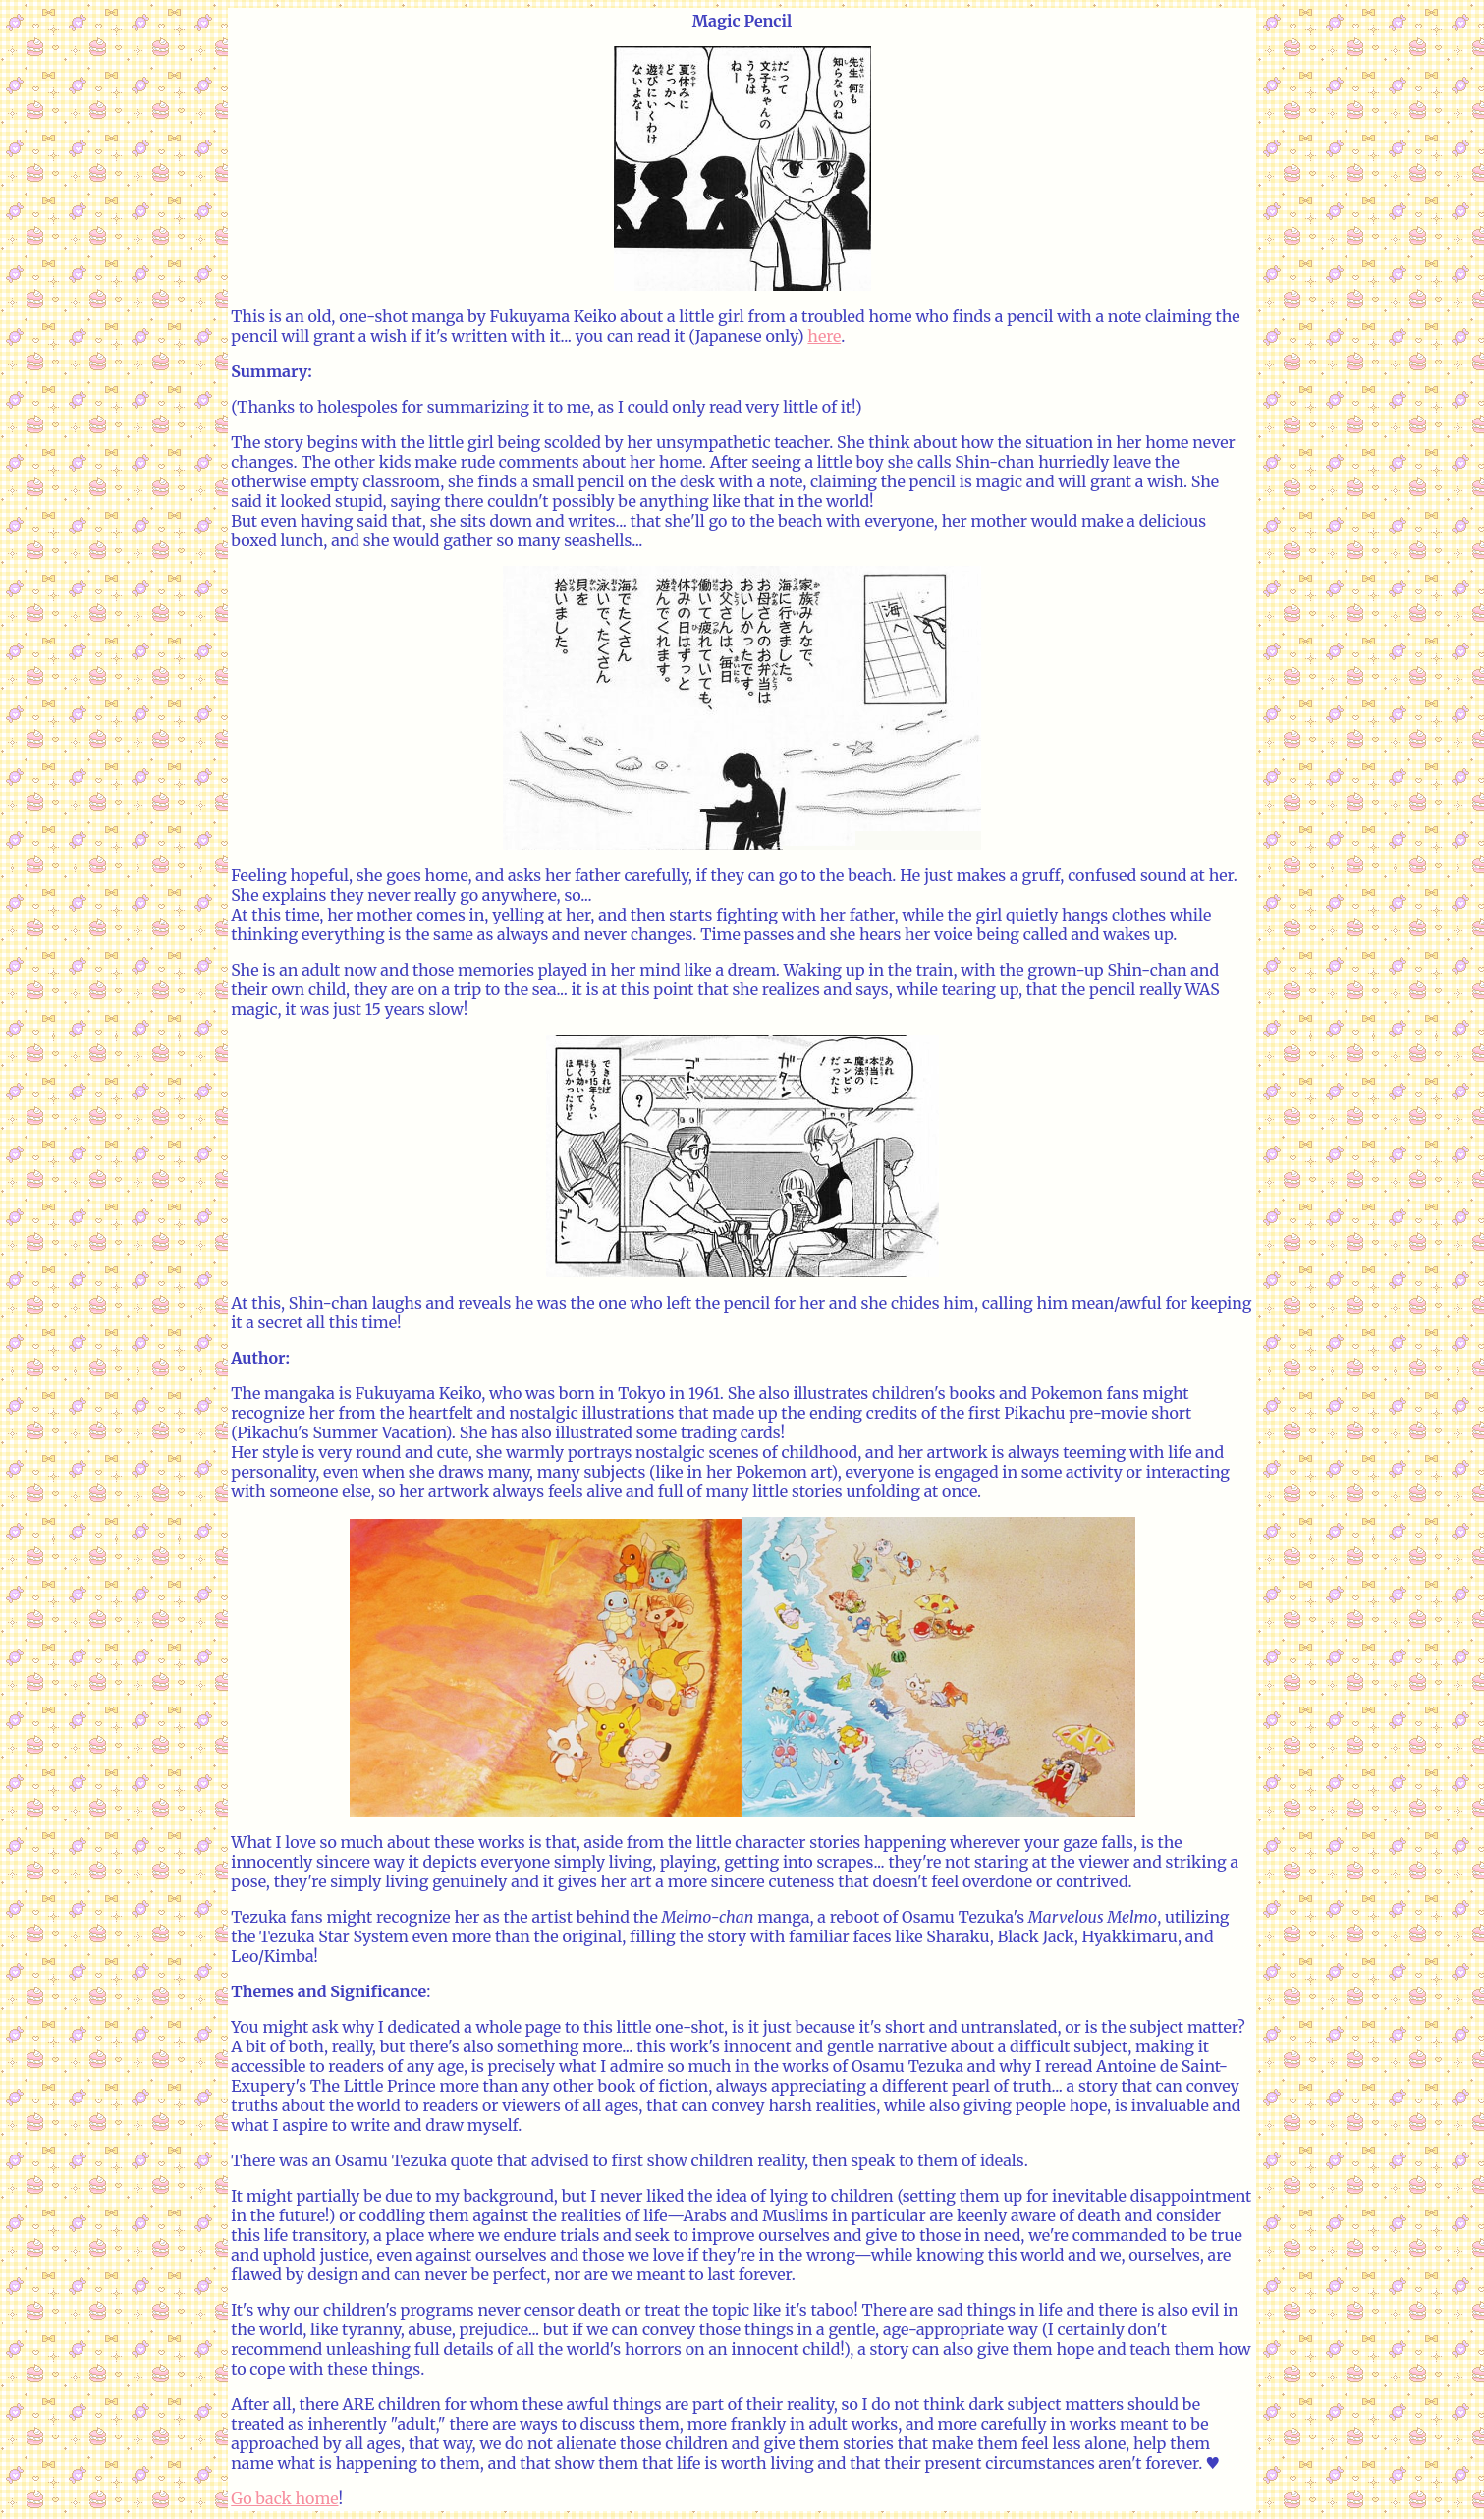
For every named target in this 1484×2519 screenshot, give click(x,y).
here (824, 336)
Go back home (284, 2498)
